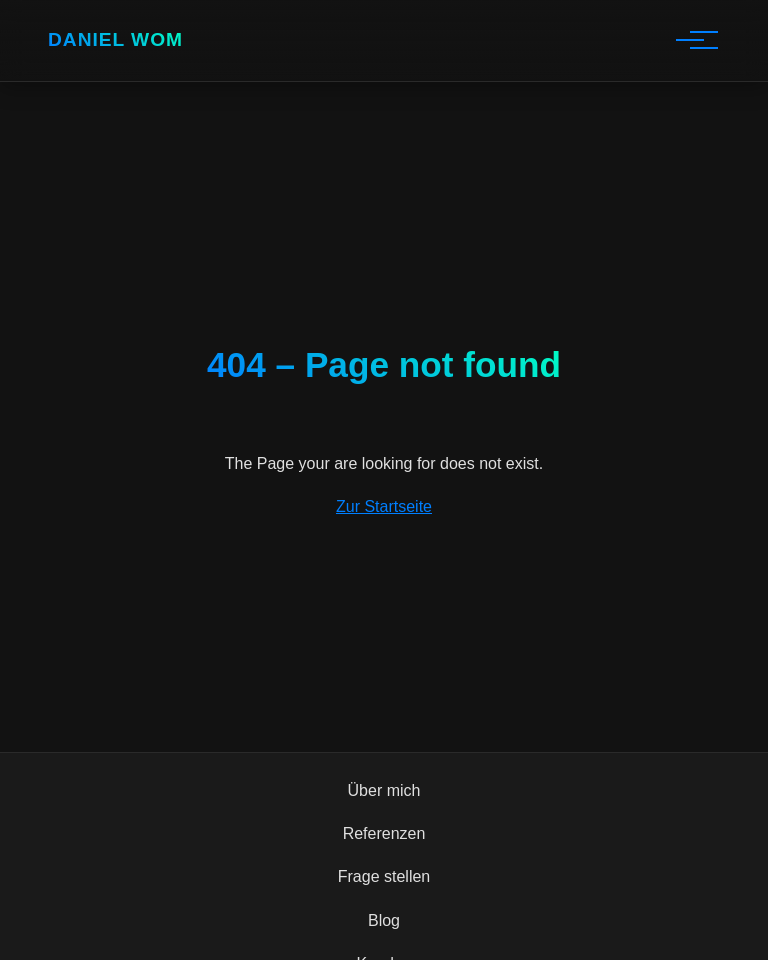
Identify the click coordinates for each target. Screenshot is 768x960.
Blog (384, 920)
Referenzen (384, 833)
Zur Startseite (384, 506)
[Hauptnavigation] (690, 40)
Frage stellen (384, 876)
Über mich (384, 790)
